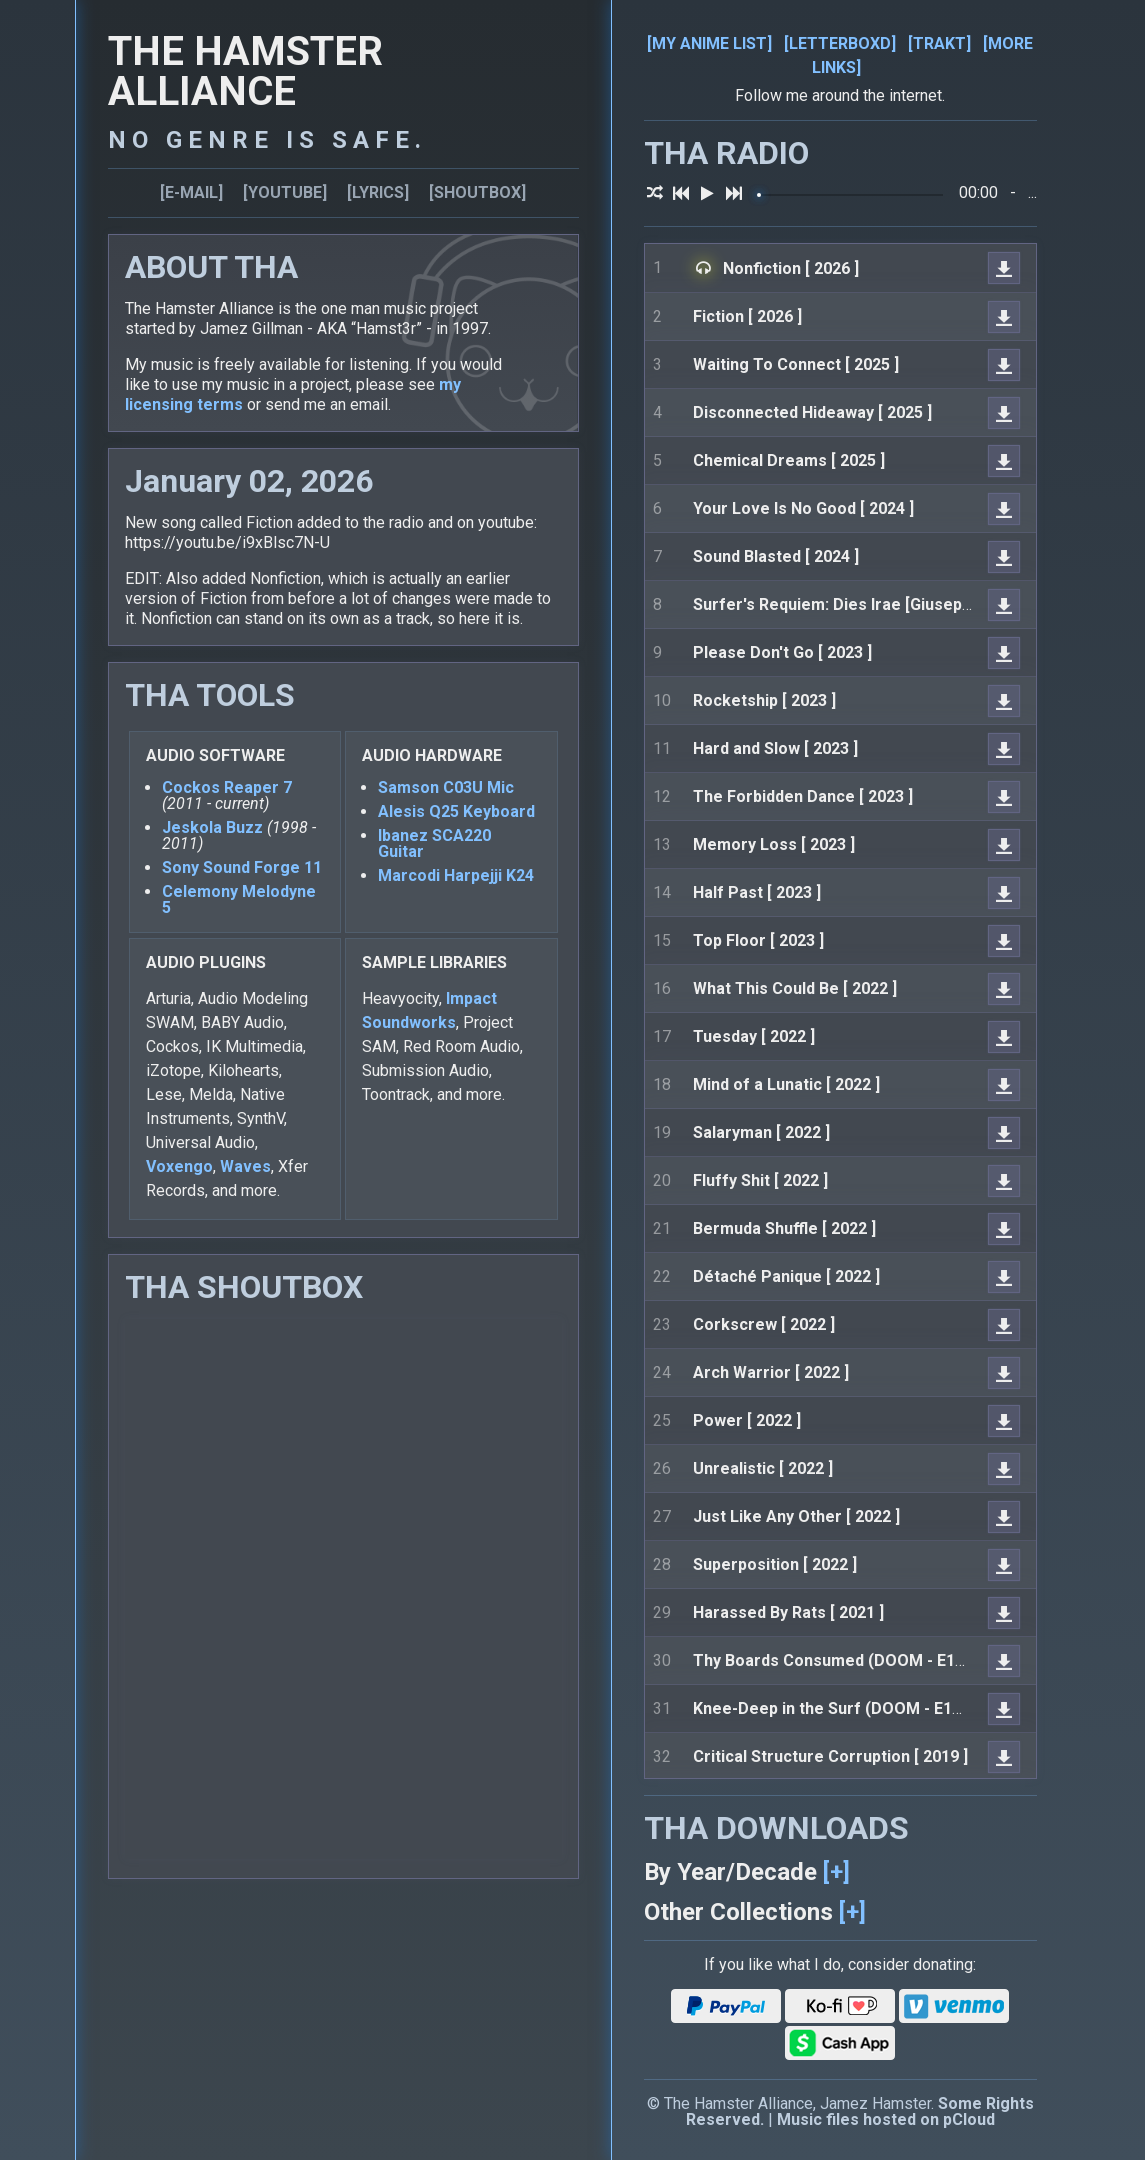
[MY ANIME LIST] (709, 43)
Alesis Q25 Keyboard (456, 811)
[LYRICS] (378, 192)
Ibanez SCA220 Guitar (434, 843)
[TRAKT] (939, 43)
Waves (245, 1166)
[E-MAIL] (191, 192)
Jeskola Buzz (212, 827)
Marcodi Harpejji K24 (456, 875)
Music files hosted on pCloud (886, 2119)
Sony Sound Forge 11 (242, 867)
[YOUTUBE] (285, 192)
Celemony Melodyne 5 (239, 899)
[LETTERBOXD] (840, 43)
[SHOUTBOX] (477, 192)
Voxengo (179, 1166)
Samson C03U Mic (446, 787)
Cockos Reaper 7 (227, 787)
